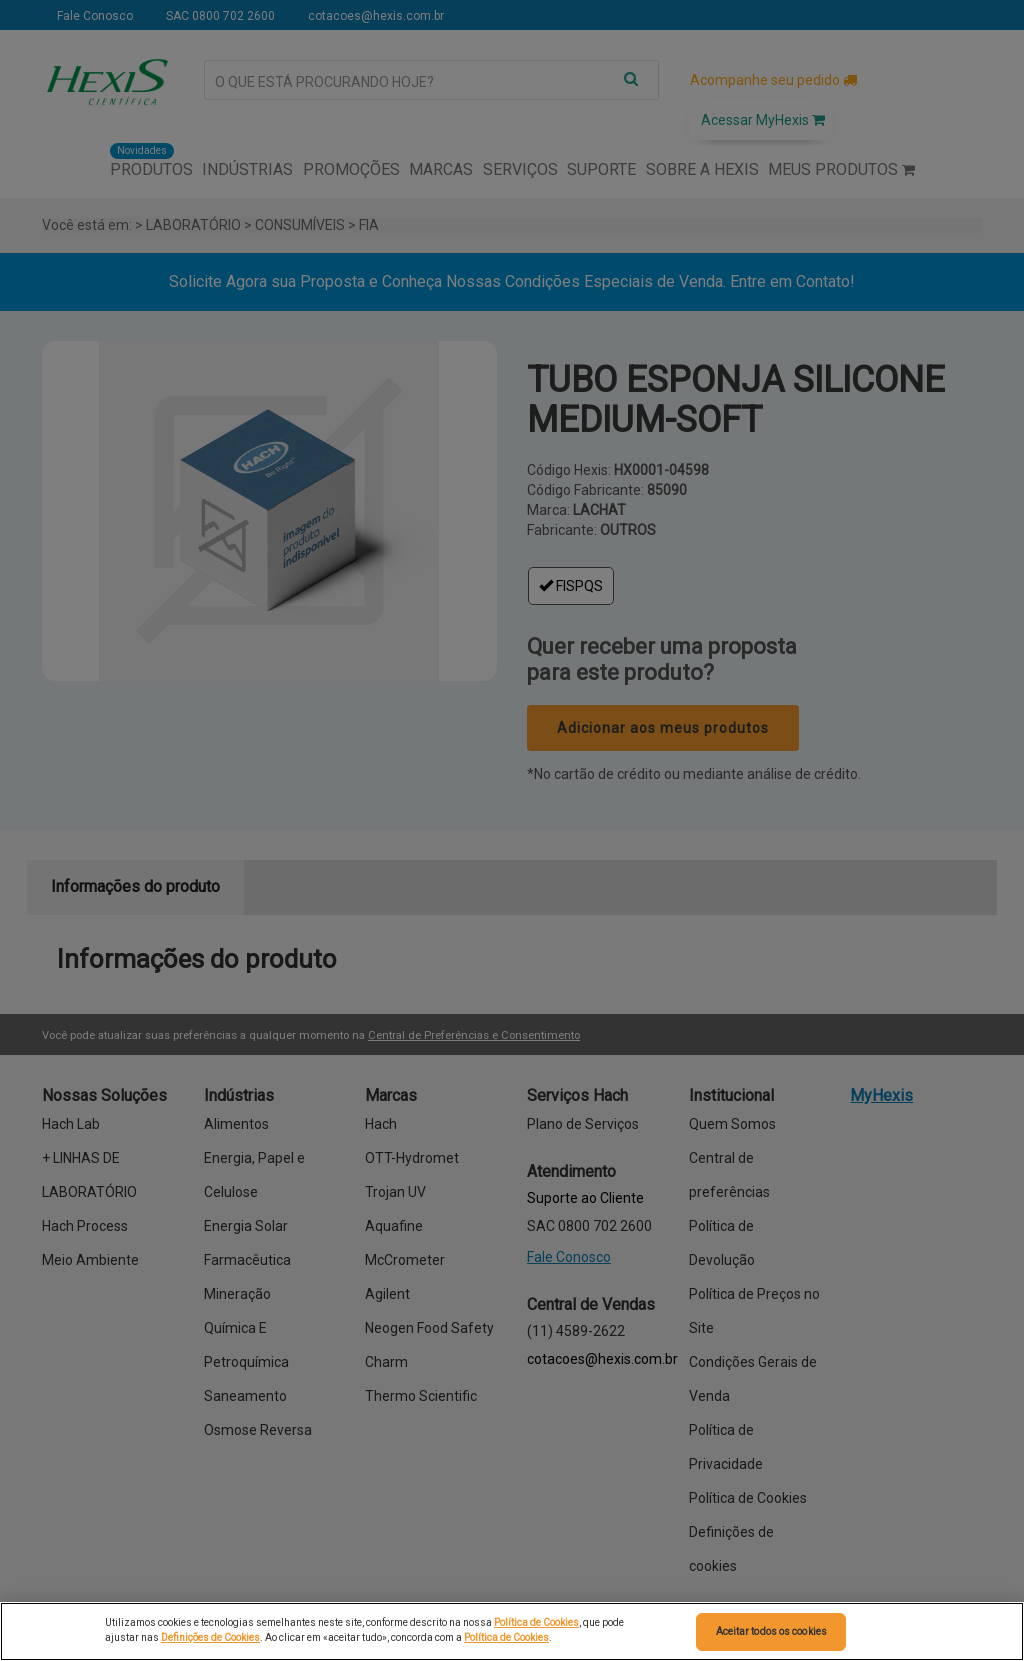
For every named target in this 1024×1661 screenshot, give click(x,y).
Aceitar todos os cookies (771, 1631)
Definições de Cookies (210, 1637)
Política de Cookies (536, 1622)
